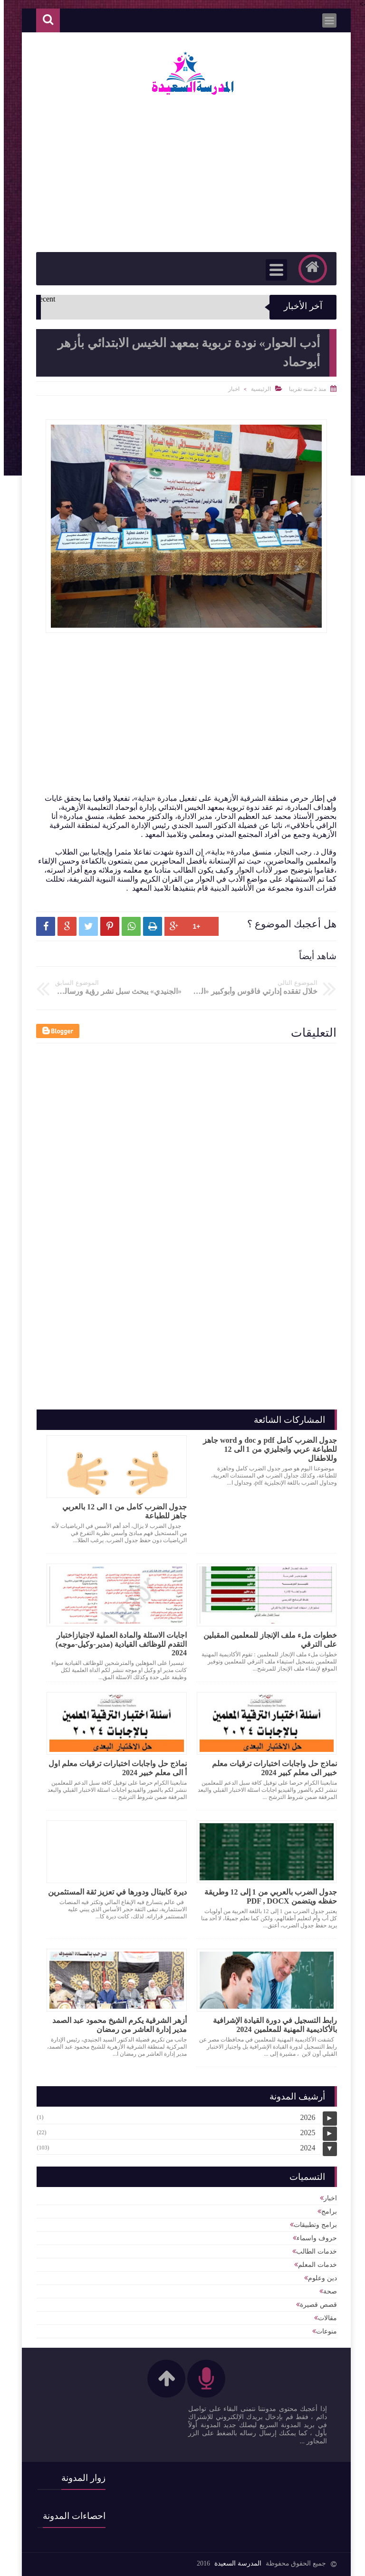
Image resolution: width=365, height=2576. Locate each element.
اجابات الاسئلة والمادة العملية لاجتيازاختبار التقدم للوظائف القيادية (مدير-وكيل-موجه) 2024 (117, 1644)
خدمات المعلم (313, 2264)
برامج (325, 2211)
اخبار (230, 389)
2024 (304, 2148)
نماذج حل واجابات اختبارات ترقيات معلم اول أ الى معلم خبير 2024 (114, 1768)
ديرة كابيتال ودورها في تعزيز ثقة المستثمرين (113, 1892)
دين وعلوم (318, 2278)
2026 (304, 2117)
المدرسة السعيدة (234, 2563)
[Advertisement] (169, 727)
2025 (304, 2133)
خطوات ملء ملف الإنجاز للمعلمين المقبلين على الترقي (266, 1639)
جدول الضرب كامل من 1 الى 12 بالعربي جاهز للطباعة (120, 1511)
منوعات (322, 2331)
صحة (326, 2291)
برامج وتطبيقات (311, 2224)
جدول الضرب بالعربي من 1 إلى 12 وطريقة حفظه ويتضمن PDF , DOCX (267, 1896)
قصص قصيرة (314, 2304)
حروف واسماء (313, 2238)
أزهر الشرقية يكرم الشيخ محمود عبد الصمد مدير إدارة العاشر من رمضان (115, 2024)
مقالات (323, 2318)
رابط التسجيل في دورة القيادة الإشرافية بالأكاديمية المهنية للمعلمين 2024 (271, 2024)
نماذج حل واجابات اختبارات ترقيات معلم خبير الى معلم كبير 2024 (270, 1768)
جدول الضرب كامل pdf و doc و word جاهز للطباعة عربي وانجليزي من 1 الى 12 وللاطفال (266, 1449)
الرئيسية (257, 389)
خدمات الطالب (312, 2251)
